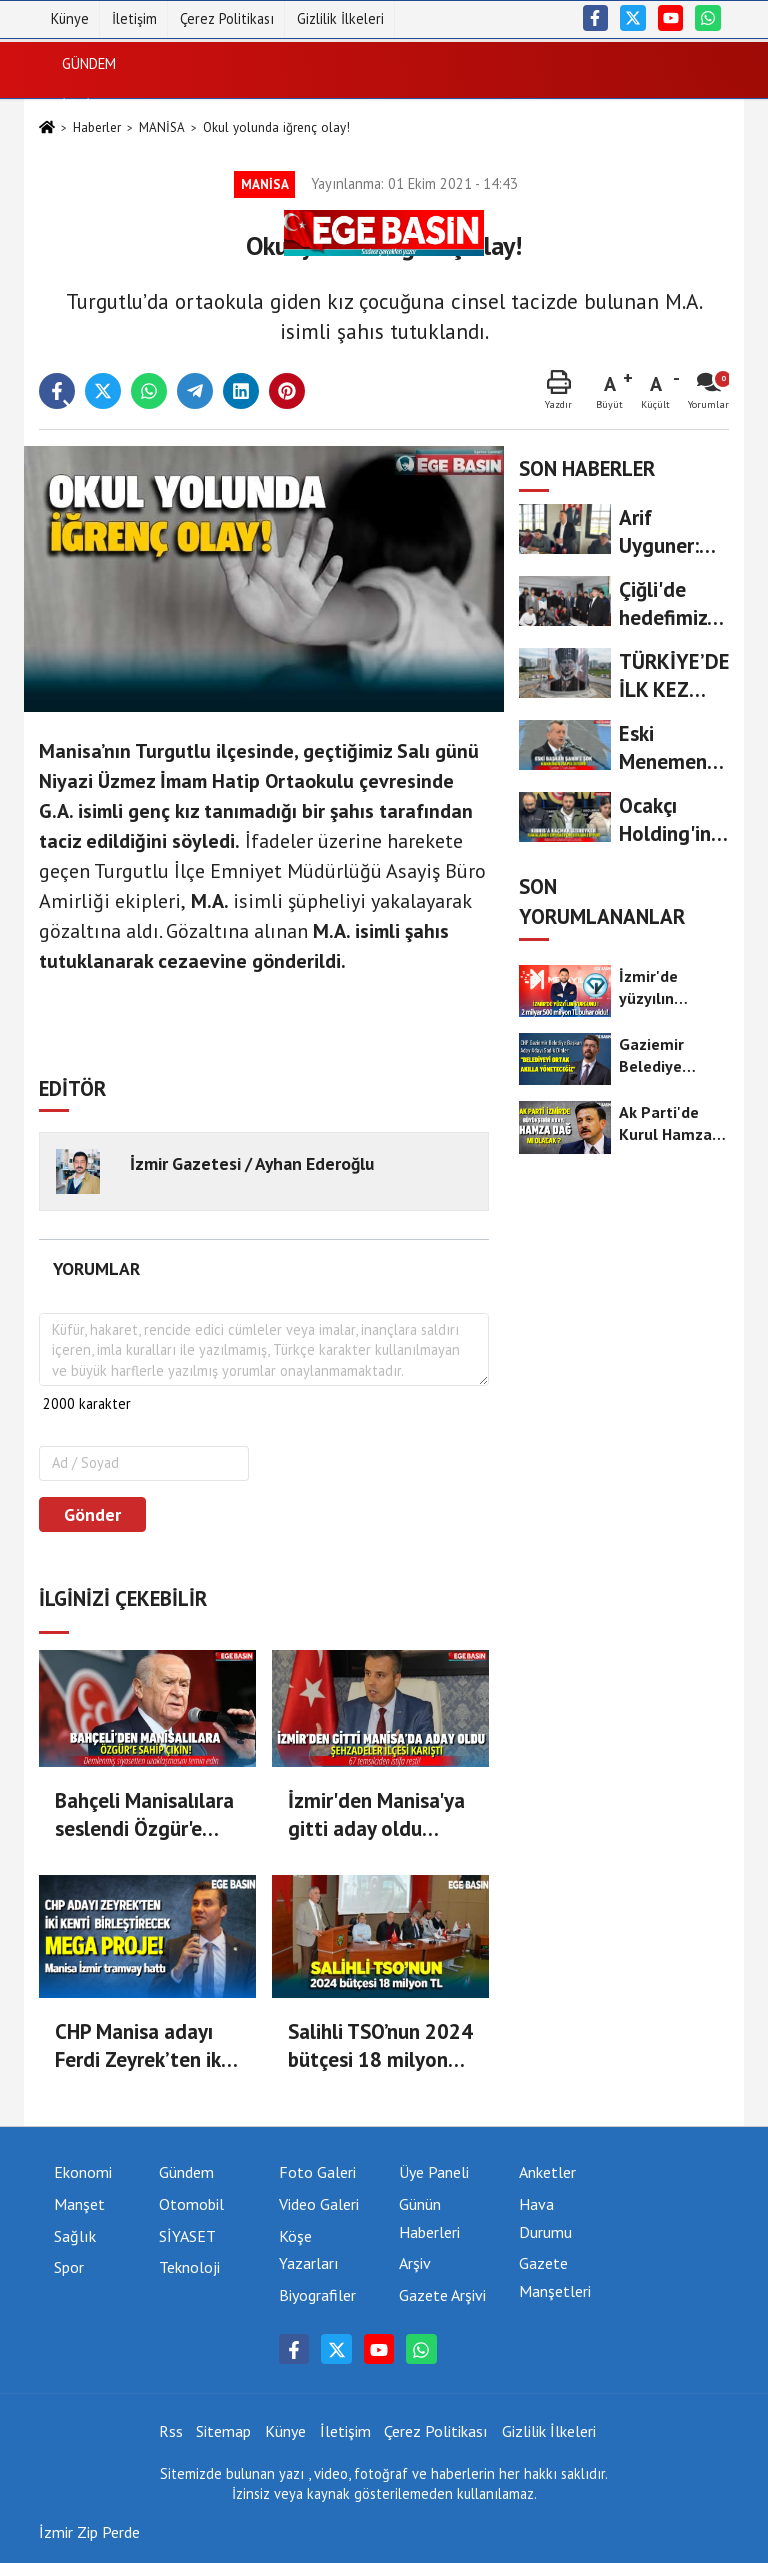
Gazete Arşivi (442, 2295)
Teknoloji (96, 359)
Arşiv (415, 2263)
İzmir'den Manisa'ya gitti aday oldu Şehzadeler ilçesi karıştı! (376, 1815)
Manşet (79, 2204)
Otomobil (191, 2204)
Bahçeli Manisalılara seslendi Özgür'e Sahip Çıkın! (144, 1815)
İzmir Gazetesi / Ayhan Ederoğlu (252, 1163)
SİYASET (89, 147)
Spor (79, 316)
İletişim (134, 18)
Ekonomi (91, 189)
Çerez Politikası (227, 18)
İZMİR (80, 105)
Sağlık (85, 274)
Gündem (89, 62)
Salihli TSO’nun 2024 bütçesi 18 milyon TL (380, 2046)
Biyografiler (317, 2295)
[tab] (96, 1268)
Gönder (92, 1514)
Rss (171, 2431)
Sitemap (223, 2431)
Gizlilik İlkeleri (340, 18)
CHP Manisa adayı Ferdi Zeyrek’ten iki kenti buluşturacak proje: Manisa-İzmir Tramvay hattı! (141, 2046)
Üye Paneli (434, 2172)
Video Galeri (319, 2204)
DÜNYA (84, 232)
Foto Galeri (317, 2172)
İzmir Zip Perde (89, 2532)
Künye (70, 18)
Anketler (547, 2172)
